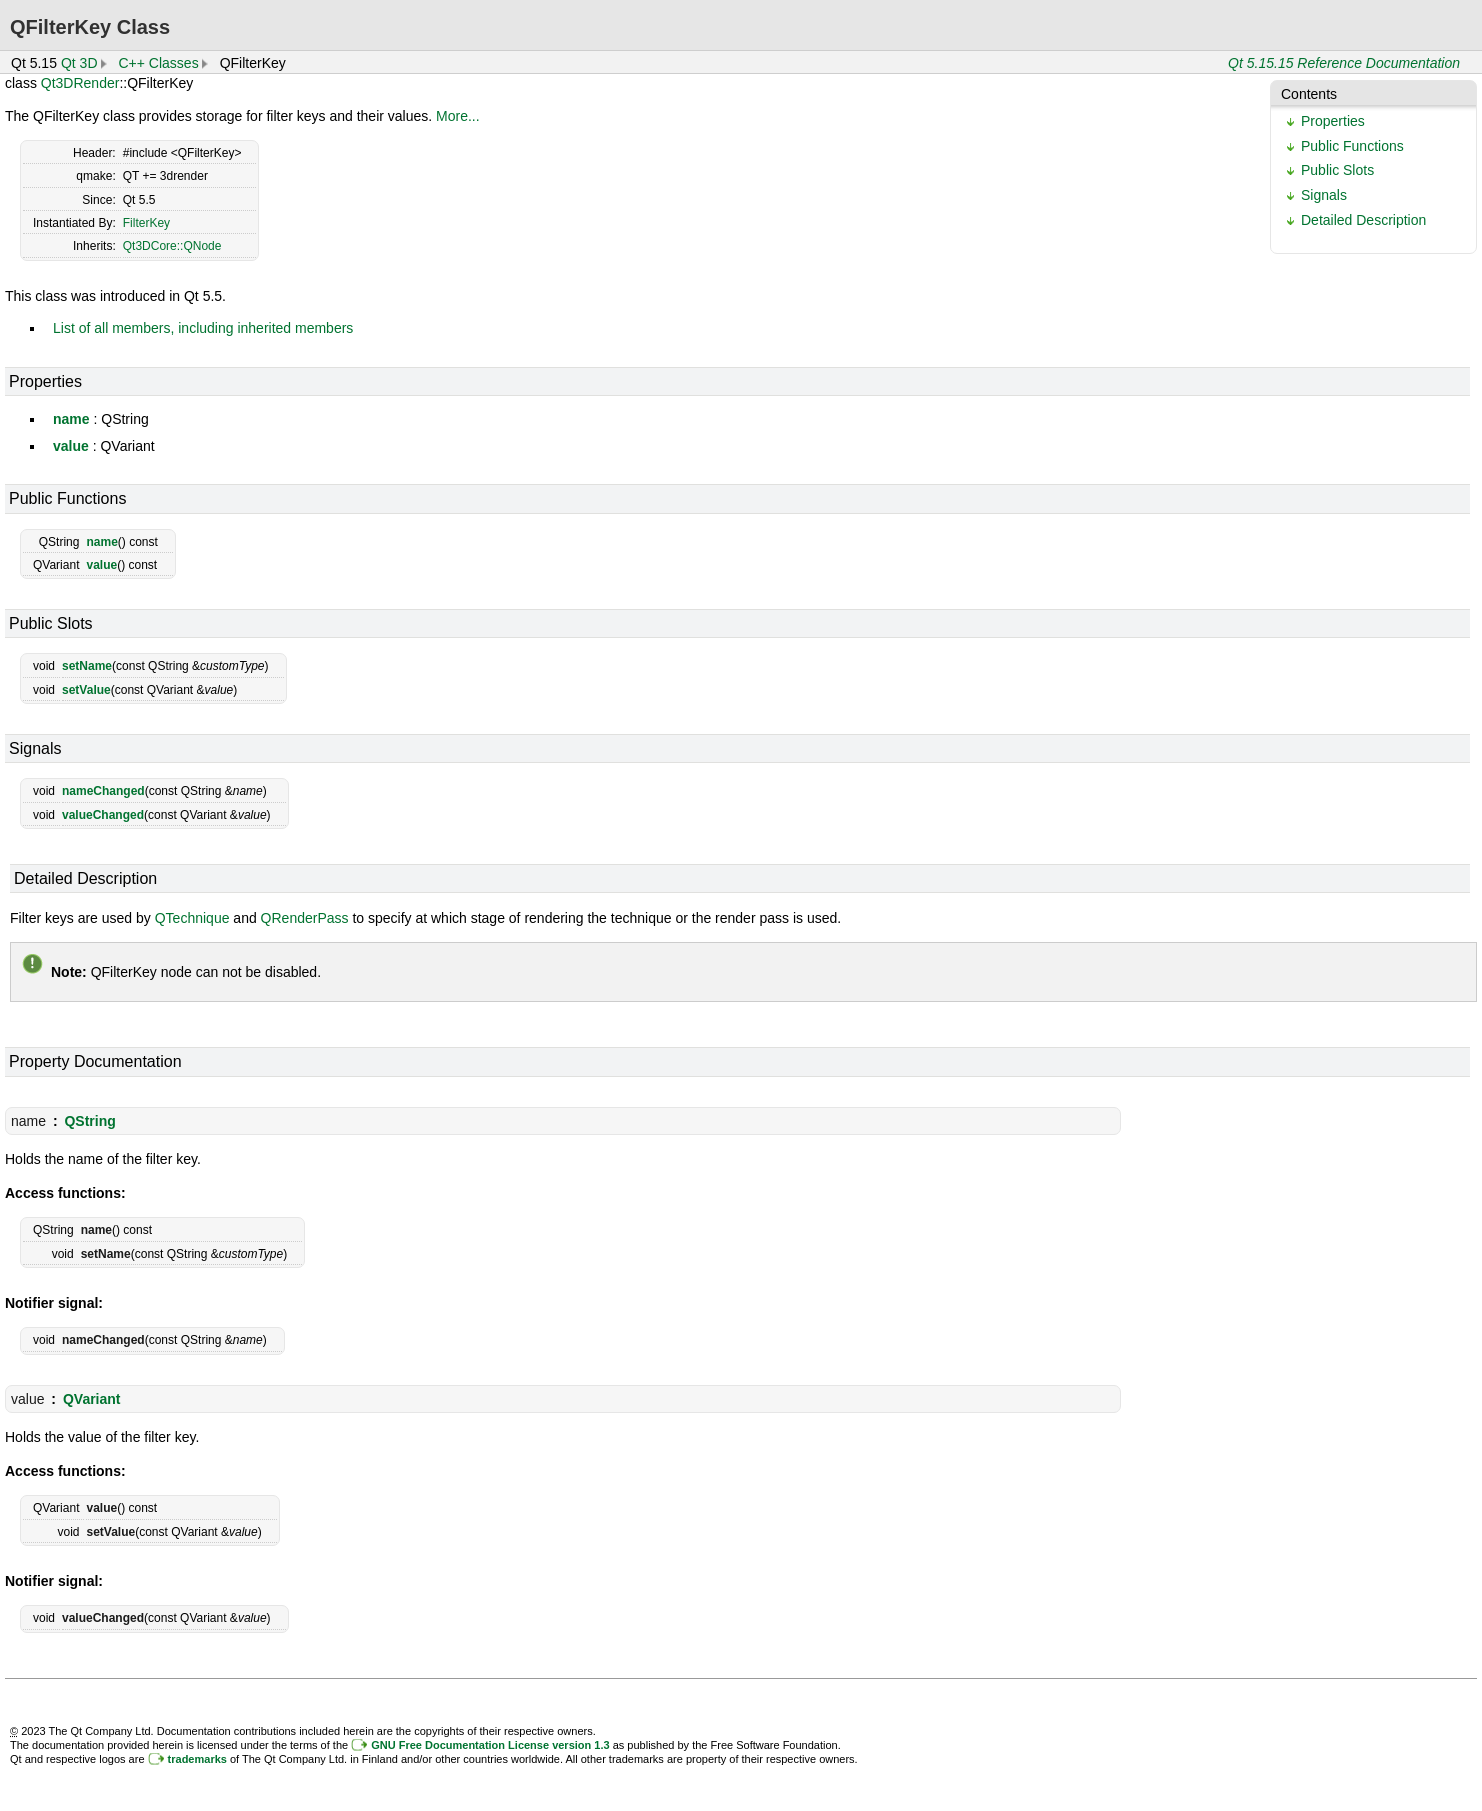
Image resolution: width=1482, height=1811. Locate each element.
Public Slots (1337, 170)
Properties (1333, 121)
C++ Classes (159, 63)
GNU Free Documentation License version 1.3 (490, 1745)
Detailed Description (1363, 220)
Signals (1324, 195)
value (71, 446)
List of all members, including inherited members (203, 328)
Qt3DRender (80, 83)
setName (87, 666)
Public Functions (1352, 146)
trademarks (197, 1759)
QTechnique (192, 918)
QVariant (92, 1399)
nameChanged (103, 791)
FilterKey (146, 223)
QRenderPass (305, 918)
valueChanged (103, 815)
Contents (1309, 94)
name (71, 419)
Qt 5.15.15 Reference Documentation (1344, 63)
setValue (86, 690)
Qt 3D (79, 63)
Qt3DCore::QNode (172, 246)
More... (458, 116)
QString (89, 1121)
